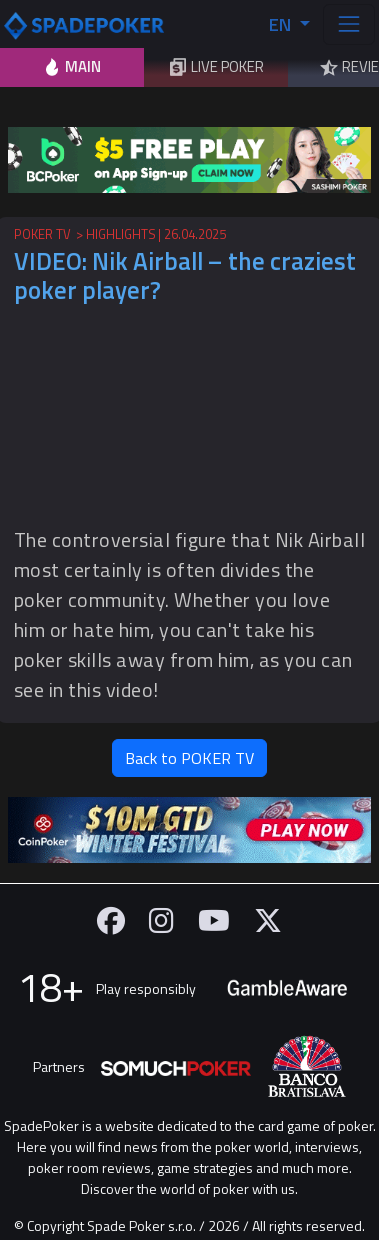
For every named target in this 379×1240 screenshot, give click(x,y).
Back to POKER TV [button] (189, 758)
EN (282, 24)
